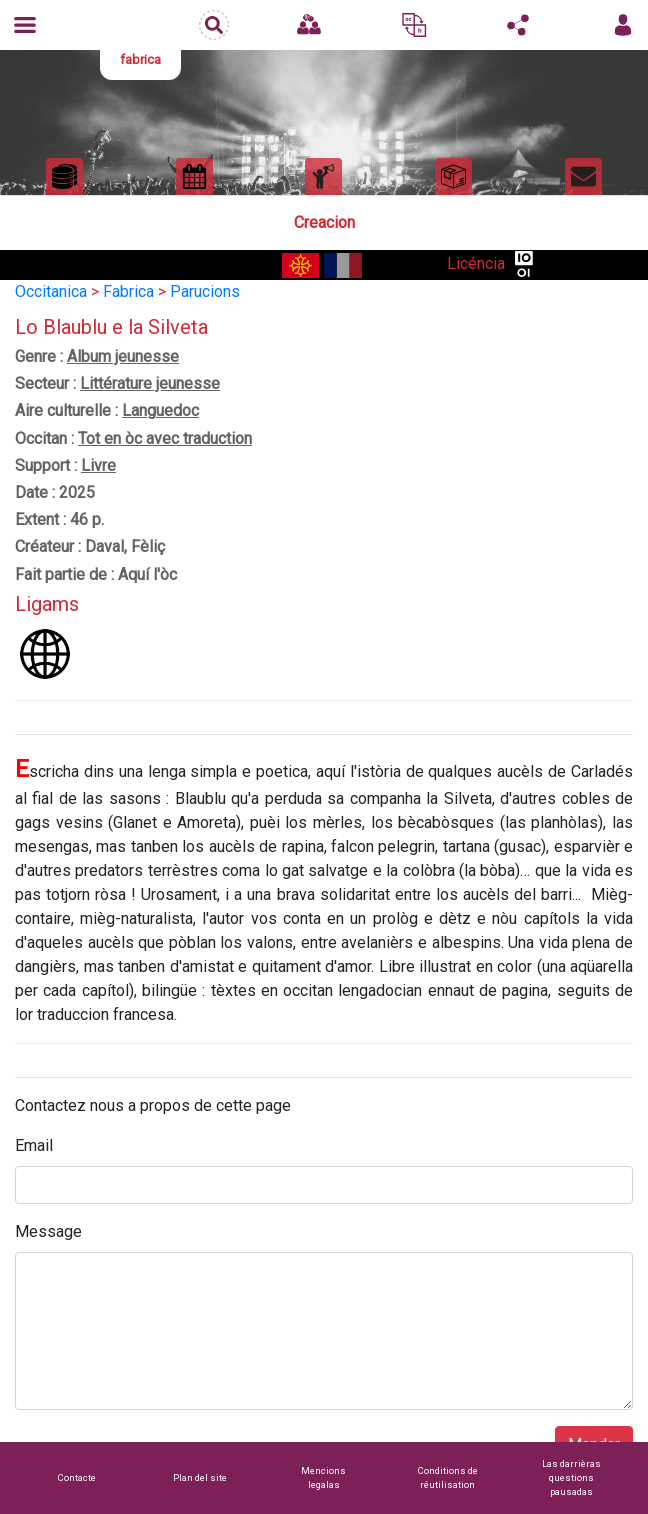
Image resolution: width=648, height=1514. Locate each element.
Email (34, 1145)
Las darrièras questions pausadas (571, 1477)
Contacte (77, 1477)
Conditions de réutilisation (448, 1477)
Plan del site (200, 1477)
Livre (98, 465)
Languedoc (160, 410)
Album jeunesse (123, 356)
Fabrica (128, 291)
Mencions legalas (323, 1477)
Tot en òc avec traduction (165, 438)
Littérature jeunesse (150, 383)
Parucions (205, 291)
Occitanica (51, 291)
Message (48, 1231)
